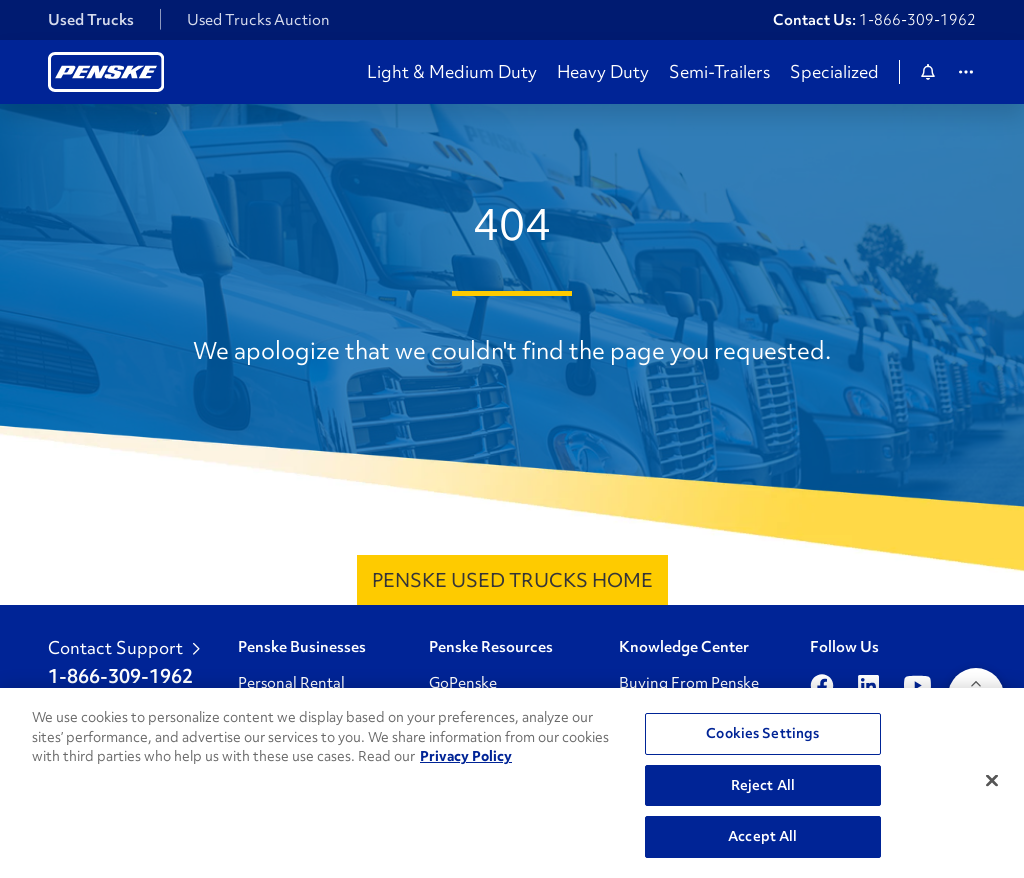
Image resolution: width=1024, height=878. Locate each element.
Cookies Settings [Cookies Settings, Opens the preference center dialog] (762, 733)
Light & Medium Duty (452, 72)
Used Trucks (91, 20)
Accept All (762, 836)
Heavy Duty (603, 72)
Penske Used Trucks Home (512, 580)
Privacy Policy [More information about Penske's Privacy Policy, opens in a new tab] (466, 756)
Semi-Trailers (719, 72)
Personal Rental (291, 683)
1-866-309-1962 (917, 20)
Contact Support (124, 648)
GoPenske (463, 683)
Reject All (763, 785)
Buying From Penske (689, 683)
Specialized (834, 72)
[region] (512, 783)
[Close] (992, 781)
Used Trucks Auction (258, 20)
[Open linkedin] (868, 685)
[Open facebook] (822, 685)
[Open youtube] (917, 685)
